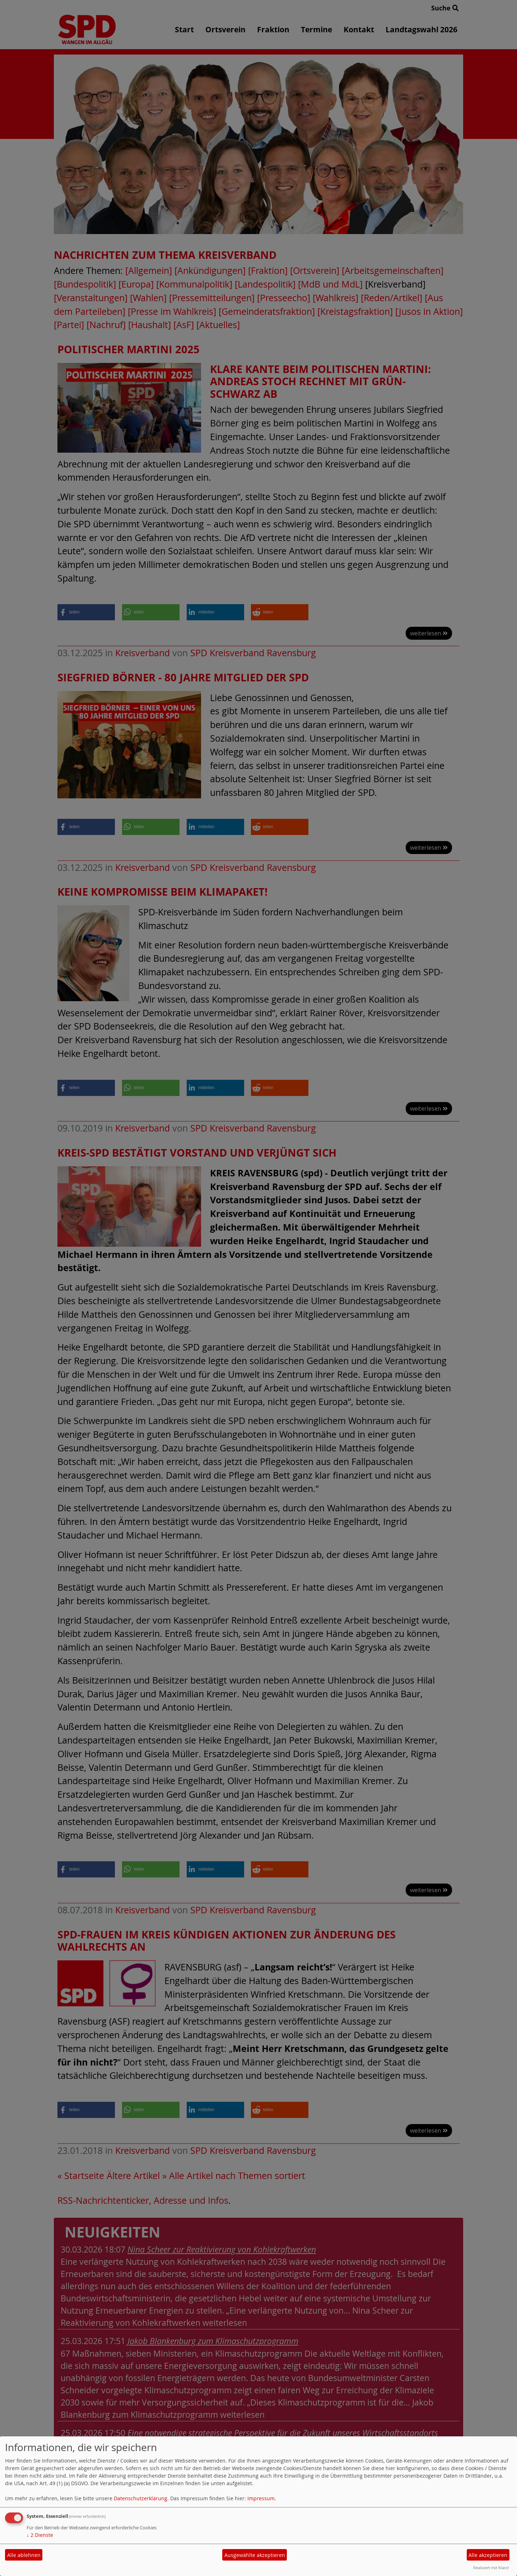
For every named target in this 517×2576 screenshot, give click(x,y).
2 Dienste (40, 2534)
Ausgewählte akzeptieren (254, 2555)
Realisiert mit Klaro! (491, 2567)
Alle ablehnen (24, 2555)
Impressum (261, 2498)
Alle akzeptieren (488, 2555)
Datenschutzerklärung (140, 2498)
